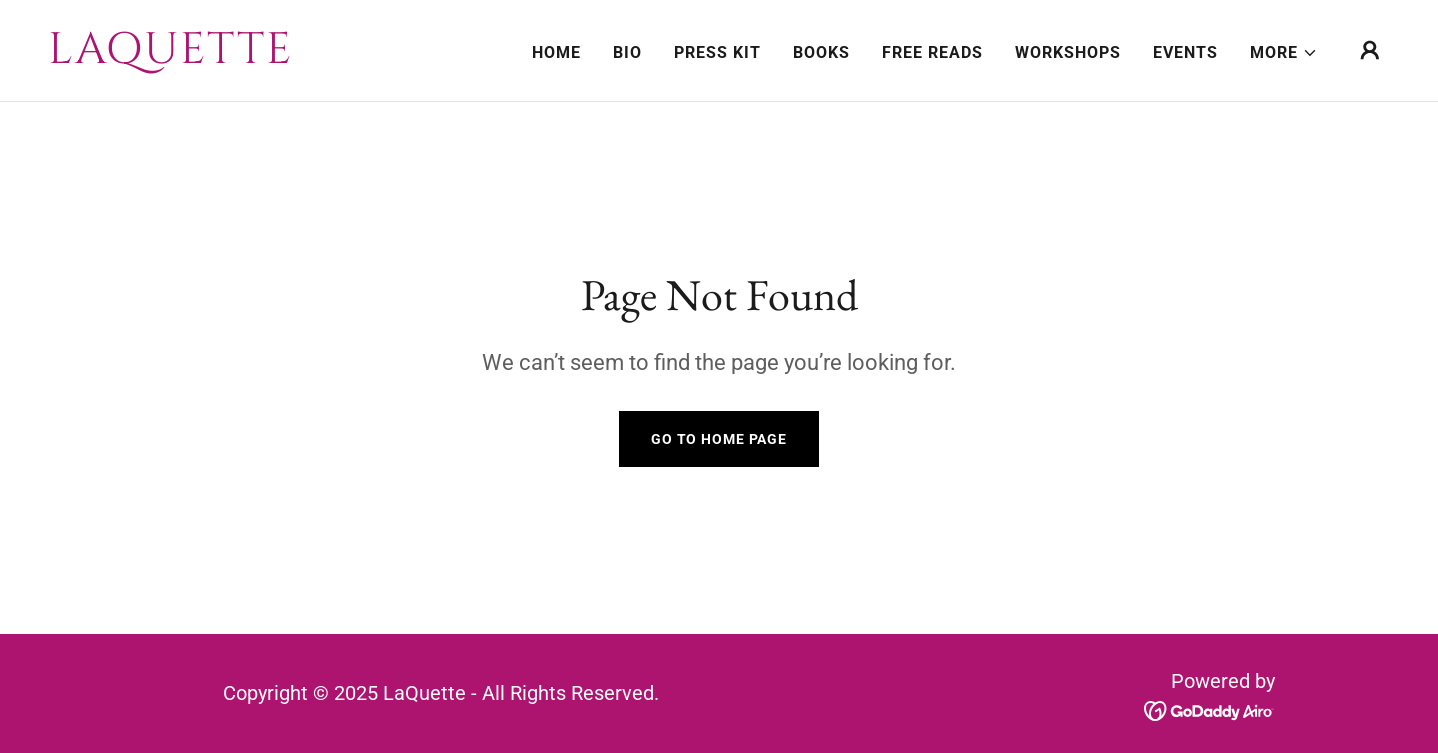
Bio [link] (627, 52)
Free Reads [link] (932, 52)
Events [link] (1185, 52)
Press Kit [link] (717, 52)
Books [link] (821, 52)
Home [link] (556, 52)
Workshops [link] (1068, 52)
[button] (1284, 53)
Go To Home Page (719, 439)
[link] (236, 57)
